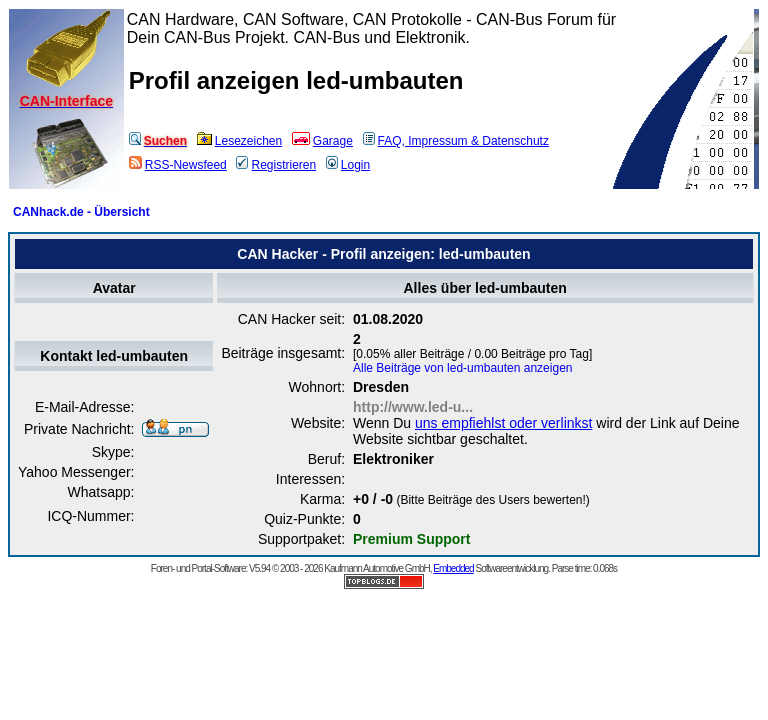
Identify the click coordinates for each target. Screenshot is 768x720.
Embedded (453, 568)
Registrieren (276, 165)
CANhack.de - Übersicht (81, 212)
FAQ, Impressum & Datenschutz (456, 141)
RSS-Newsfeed (178, 165)
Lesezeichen (239, 141)
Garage (322, 141)
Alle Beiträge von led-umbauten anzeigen (462, 368)
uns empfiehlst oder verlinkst (503, 423)
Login (348, 165)
